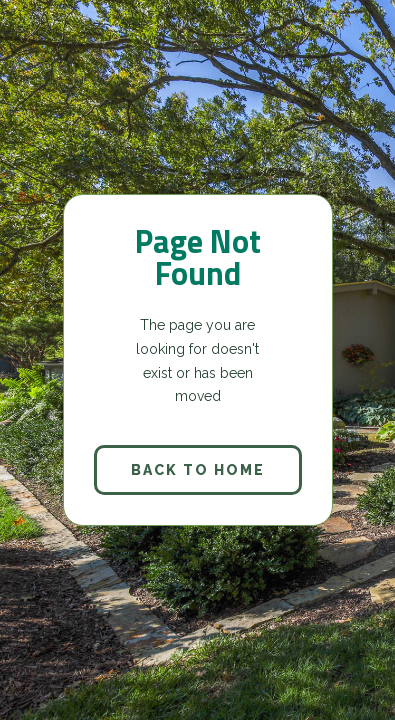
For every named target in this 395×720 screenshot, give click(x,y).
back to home (198, 470)
